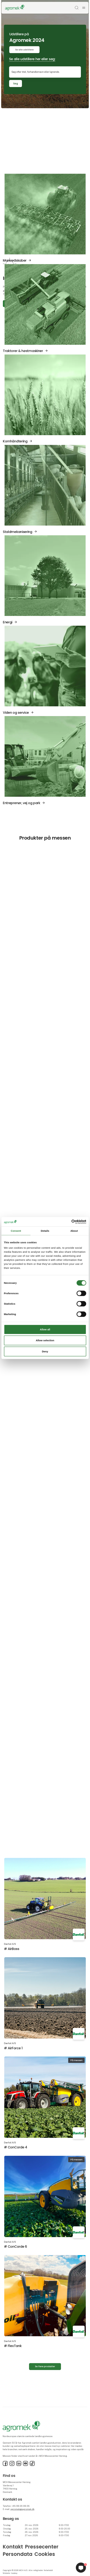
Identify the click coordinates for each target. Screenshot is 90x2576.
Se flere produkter (45, 2366)
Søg (15, 83)
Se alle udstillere (24, 49)
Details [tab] (45, 1230)
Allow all (45, 1329)
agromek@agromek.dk (22, 2509)
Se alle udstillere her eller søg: (32, 59)
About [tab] (74, 1230)
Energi (7, 622)
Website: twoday (10, 2573)
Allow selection (45, 1340)
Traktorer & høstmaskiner (23, 350)
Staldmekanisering (17, 531)
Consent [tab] (16, 1230)
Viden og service (16, 712)
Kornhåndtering (15, 441)
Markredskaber (15, 260)
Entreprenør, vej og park (21, 803)
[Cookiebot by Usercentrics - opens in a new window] (71, 1222)
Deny (45, 1351)
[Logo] (14, 8)
